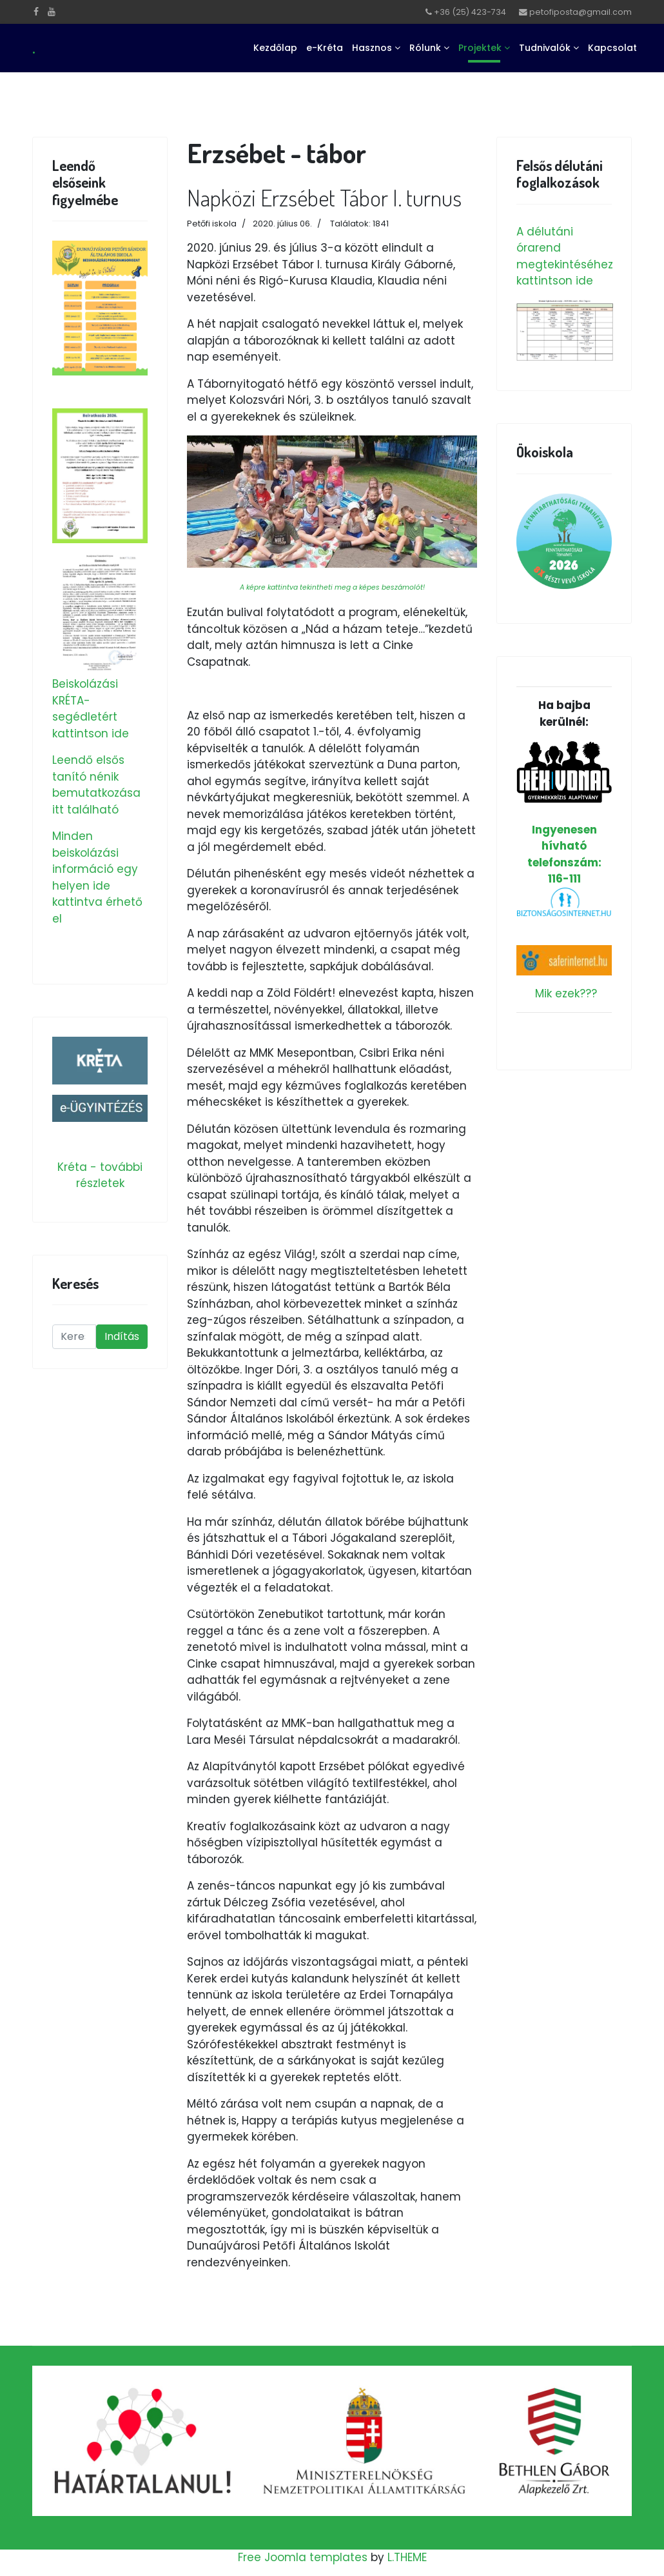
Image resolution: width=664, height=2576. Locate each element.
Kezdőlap (275, 47)
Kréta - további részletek (99, 1175)
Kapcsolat (612, 47)
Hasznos (372, 47)
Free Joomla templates (302, 2557)
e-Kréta (324, 47)
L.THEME (407, 2557)
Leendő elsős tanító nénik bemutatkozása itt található (96, 784)
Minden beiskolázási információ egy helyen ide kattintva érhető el (97, 877)
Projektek (480, 47)
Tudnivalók (545, 47)
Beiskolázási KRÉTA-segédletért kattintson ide (90, 708)
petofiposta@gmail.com (580, 11)
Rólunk (425, 47)
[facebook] (36, 11)
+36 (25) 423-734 (470, 11)
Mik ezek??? (566, 993)
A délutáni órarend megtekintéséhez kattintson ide (564, 256)
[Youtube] (51, 11)
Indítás (121, 1336)
